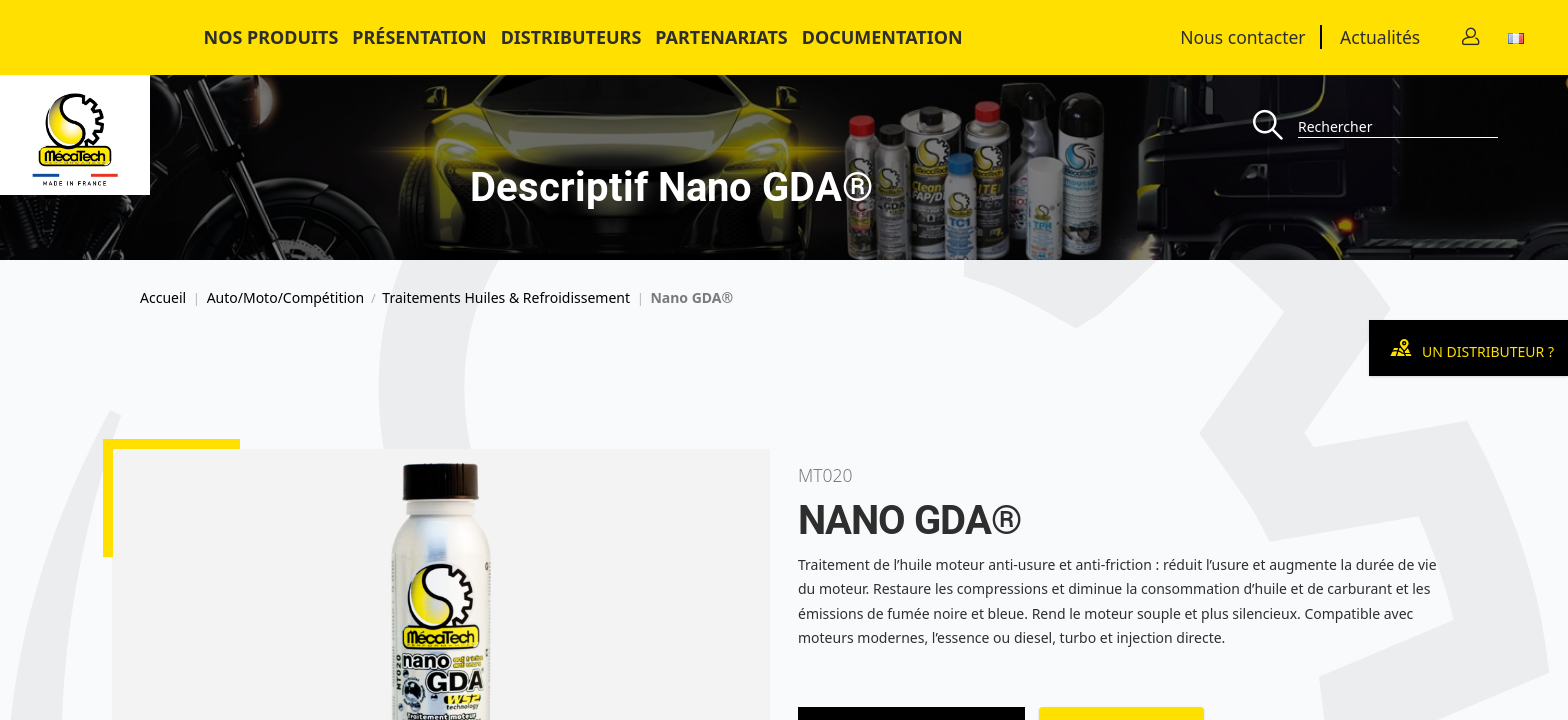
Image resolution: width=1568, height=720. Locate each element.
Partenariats (721, 37)
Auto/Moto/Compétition (286, 298)
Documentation (882, 37)
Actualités (1380, 37)
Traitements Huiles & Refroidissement (506, 298)
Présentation (419, 37)
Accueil (163, 298)
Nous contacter (1242, 37)
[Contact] (1471, 37)
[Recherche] (1275, 126)
